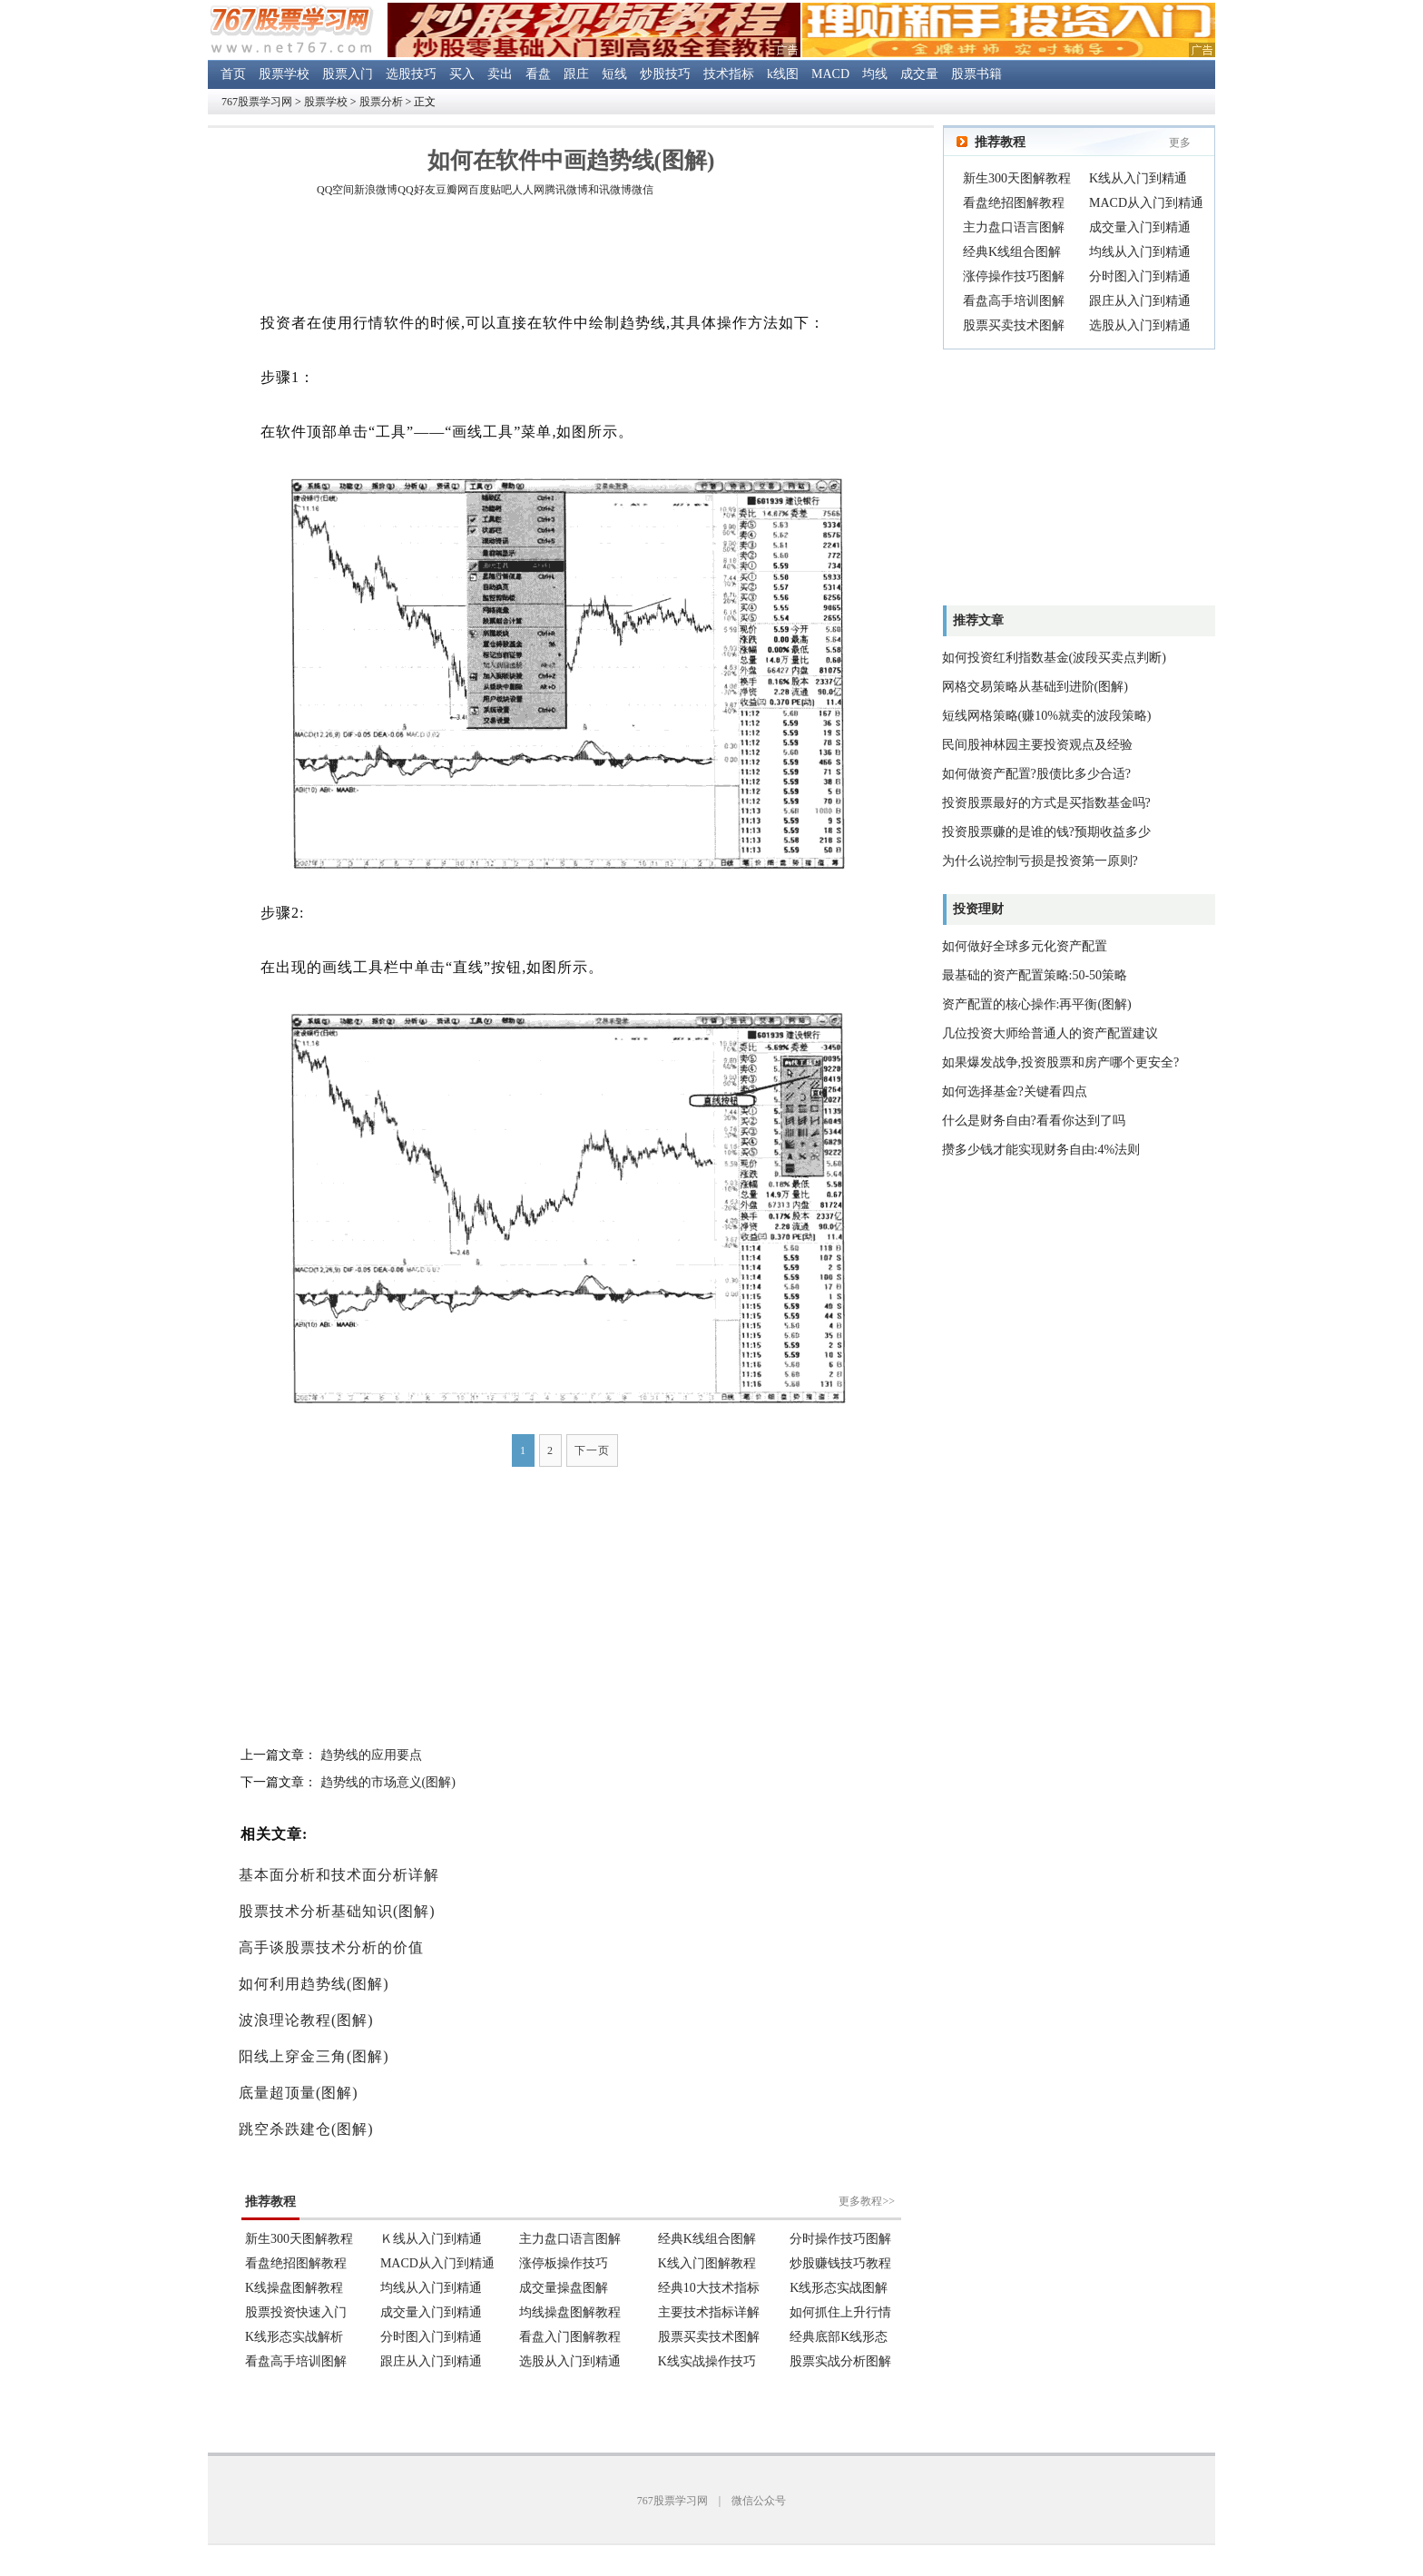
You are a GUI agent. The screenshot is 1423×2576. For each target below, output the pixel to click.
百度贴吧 (490, 189)
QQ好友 (416, 189)
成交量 (919, 74)
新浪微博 (375, 189)
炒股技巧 (665, 74)
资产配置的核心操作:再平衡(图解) (1037, 1004)
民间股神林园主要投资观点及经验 (1037, 745)
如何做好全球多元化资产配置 (1024, 946)
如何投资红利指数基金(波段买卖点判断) (1054, 657)
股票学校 (284, 74)
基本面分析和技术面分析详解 (339, 1875)
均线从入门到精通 (1140, 252)
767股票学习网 (256, 101)
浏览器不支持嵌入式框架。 (570, 2270)
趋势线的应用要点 (371, 1755)
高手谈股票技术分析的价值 (331, 1947)
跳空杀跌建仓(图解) (306, 2129)
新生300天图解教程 (1017, 178)
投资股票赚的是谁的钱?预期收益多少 (1046, 832)
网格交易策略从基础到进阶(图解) (1035, 686)
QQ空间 (335, 189)
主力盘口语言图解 (1014, 227)
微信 (642, 189)
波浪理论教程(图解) (306, 2020)
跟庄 (576, 74)
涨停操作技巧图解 (1014, 276)
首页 (233, 74)
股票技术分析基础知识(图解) (337, 1911)
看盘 (538, 74)
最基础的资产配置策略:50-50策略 (1035, 975)
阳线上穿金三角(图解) (314, 2056)
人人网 (528, 189)
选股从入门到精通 (1140, 325)
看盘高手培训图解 (1014, 301)
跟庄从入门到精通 (1140, 301)
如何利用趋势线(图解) (314, 1983)
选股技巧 (411, 74)
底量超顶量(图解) (298, 2092)
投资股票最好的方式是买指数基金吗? (1046, 803)
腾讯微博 (566, 189)
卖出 (500, 74)
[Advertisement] (570, 258)
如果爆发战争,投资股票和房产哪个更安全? (1061, 1062)
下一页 (592, 1450)
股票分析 (381, 101)
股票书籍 (976, 74)
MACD (830, 74)
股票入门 (347, 74)
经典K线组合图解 (1012, 252)
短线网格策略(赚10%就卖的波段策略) (1047, 716)
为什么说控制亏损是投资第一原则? (1040, 861)
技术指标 (728, 74)
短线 (614, 74)
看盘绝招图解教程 (1014, 203)
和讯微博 (610, 189)
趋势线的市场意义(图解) (388, 1782)
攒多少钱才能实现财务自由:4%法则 (1041, 1149)
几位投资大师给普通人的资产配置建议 (1050, 1033)
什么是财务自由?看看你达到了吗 (1033, 1120)
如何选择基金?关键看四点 (1014, 1091)
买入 (462, 74)
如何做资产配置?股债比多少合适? (1036, 774)
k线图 (783, 74)
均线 (875, 74)
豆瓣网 (452, 189)
